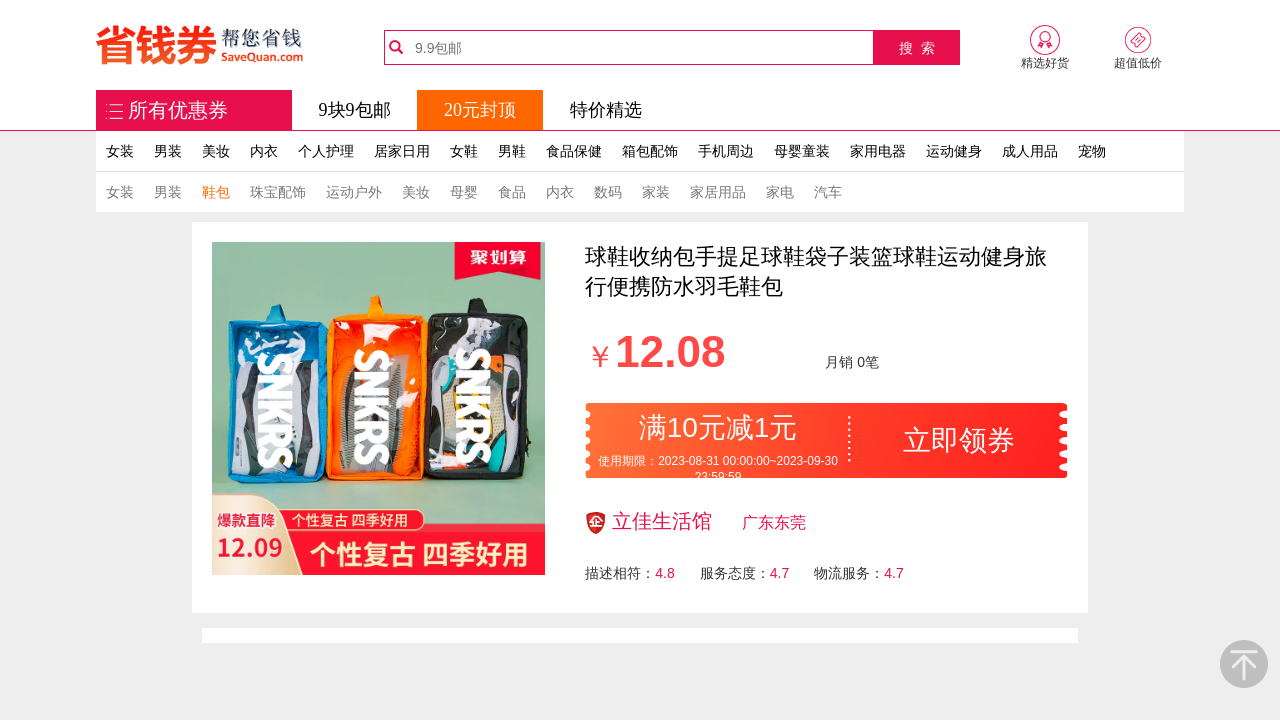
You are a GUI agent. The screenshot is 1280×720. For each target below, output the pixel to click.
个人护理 (326, 151)
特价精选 (606, 110)
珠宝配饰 (278, 192)
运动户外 (354, 192)
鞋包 (216, 192)
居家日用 (402, 151)
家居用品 (718, 192)
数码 (608, 192)
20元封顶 (480, 110)
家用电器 (878, 151)
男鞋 (512, 151)
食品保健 (574, 151)
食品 (512, 192)
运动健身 (954, 151)
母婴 (464, 192)
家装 (656, 192)
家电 (780, 192)
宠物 (1092, 151)
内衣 (264, 151)
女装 (120, 151)
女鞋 (464, 151)
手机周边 (726, 151)
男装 (168, 151)
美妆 (216, 151)
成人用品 (1030, 151)
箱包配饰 (650, 151)
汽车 (828, 192)
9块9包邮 (355, 110)
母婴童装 (802, 151)
